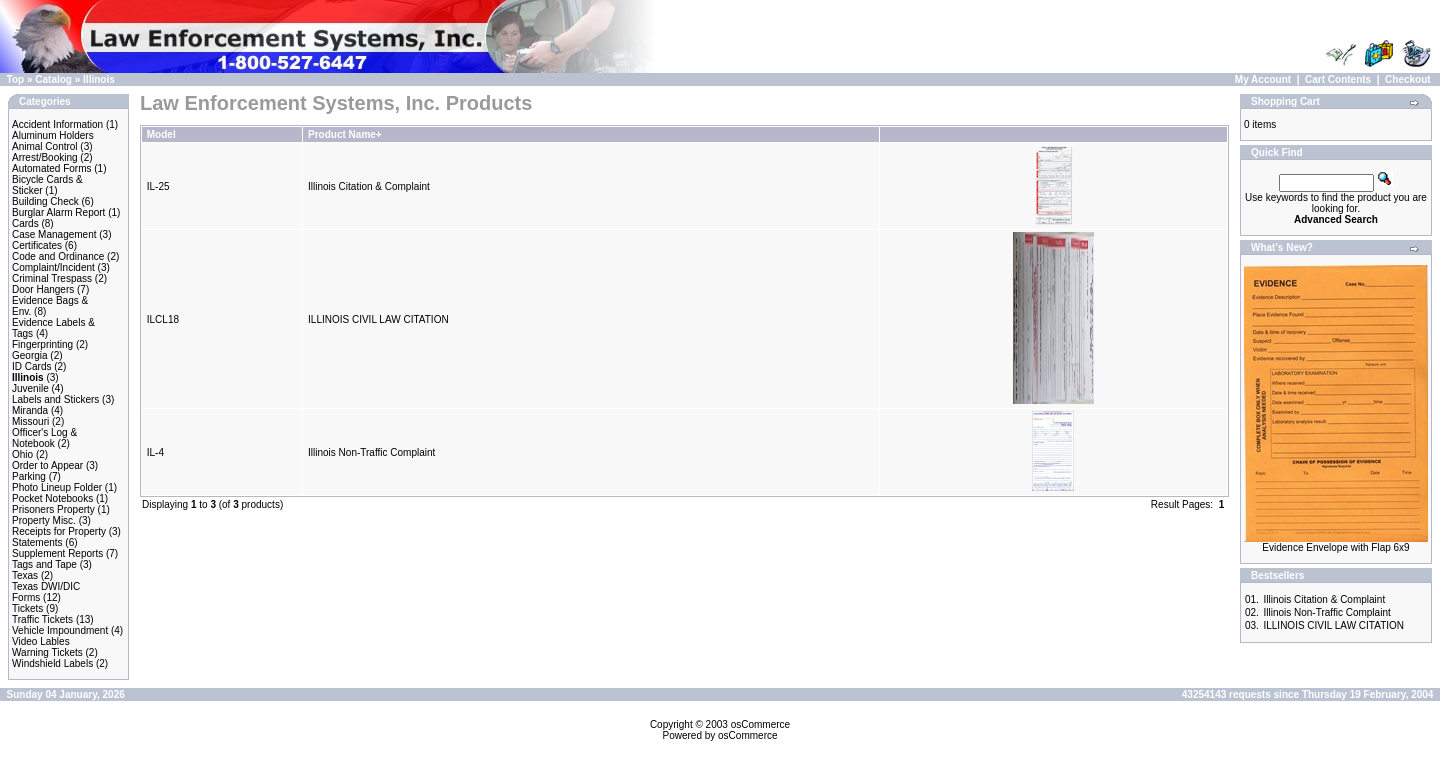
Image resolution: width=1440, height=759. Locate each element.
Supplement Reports (57, 553)
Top (16, 79)
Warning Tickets (47, 652)
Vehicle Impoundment (60, 630)
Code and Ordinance (58, 256)
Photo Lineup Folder (57, 487)
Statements (37, 542)
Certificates (37, 245)
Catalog (53, 79)
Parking (29, 476)
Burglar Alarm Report (58, 212)
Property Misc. (44, 520)
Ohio (22, 454)
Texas (25, 575)
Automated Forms (51, 168)
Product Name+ (345, 134)
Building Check (45, 201)
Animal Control (45, 146)
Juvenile (30, 388)
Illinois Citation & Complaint (369, 186)
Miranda (30, 410)
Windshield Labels (52, 663)
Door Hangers (43, 289)
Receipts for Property (59, 531)
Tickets (27, 608)
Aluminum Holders (53, 135)
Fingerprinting (42, 344)
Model (161, 134)
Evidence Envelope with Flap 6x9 (1335, 547)
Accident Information (57, 124)
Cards (25, 223)
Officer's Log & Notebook (44, 438)
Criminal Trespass (52, 278)
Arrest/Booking (45, 157)
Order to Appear (47, 465)
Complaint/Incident (53, 267)
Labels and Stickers (55, 399)
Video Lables (41, 641)
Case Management (54, 234)
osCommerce (760, 724)
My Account (1263, 79)
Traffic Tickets (42, 619)
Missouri (30, 421)
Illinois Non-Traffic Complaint (371, 452)
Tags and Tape (44, 564)
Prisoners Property (53, 509)
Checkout (1408, 79)
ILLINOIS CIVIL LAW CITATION (378, 319)
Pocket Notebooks (52, 498)
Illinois (99, 79)
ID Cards (31, 366)
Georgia (30, 355)
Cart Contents (1338, 79)
